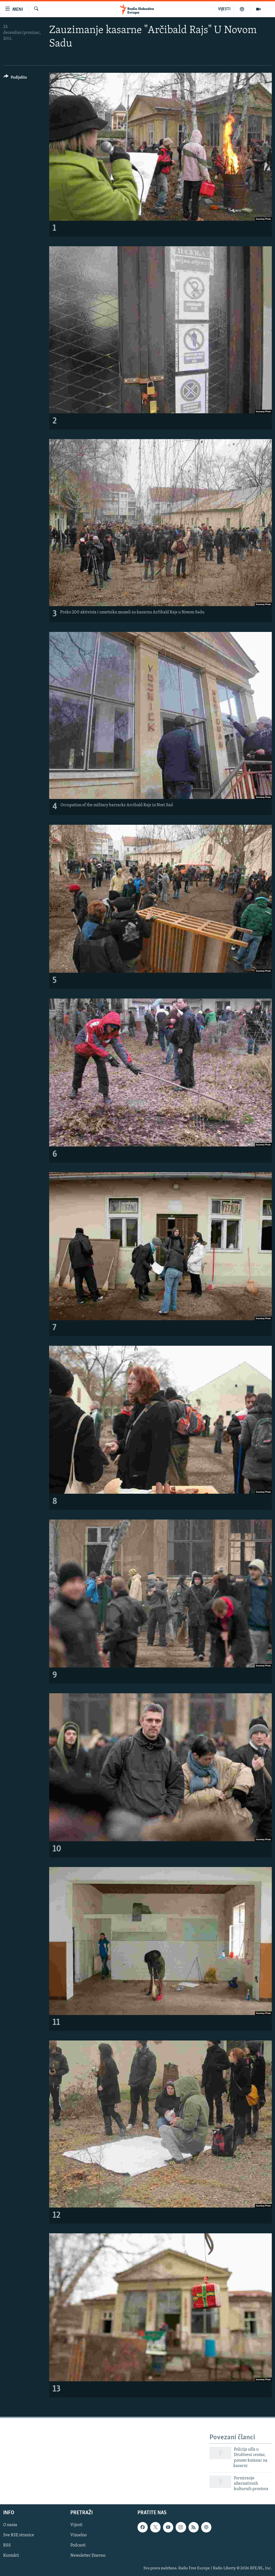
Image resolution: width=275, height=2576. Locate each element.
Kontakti (11, 2555)
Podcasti (78, 2545)
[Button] (15, 78)
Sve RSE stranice (18, 2535)
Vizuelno (78, 2535)
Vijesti (76, 2525)
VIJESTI (224, 9)
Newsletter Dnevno (88, 2555)
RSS (7, 2545)
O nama (10, 2525)
